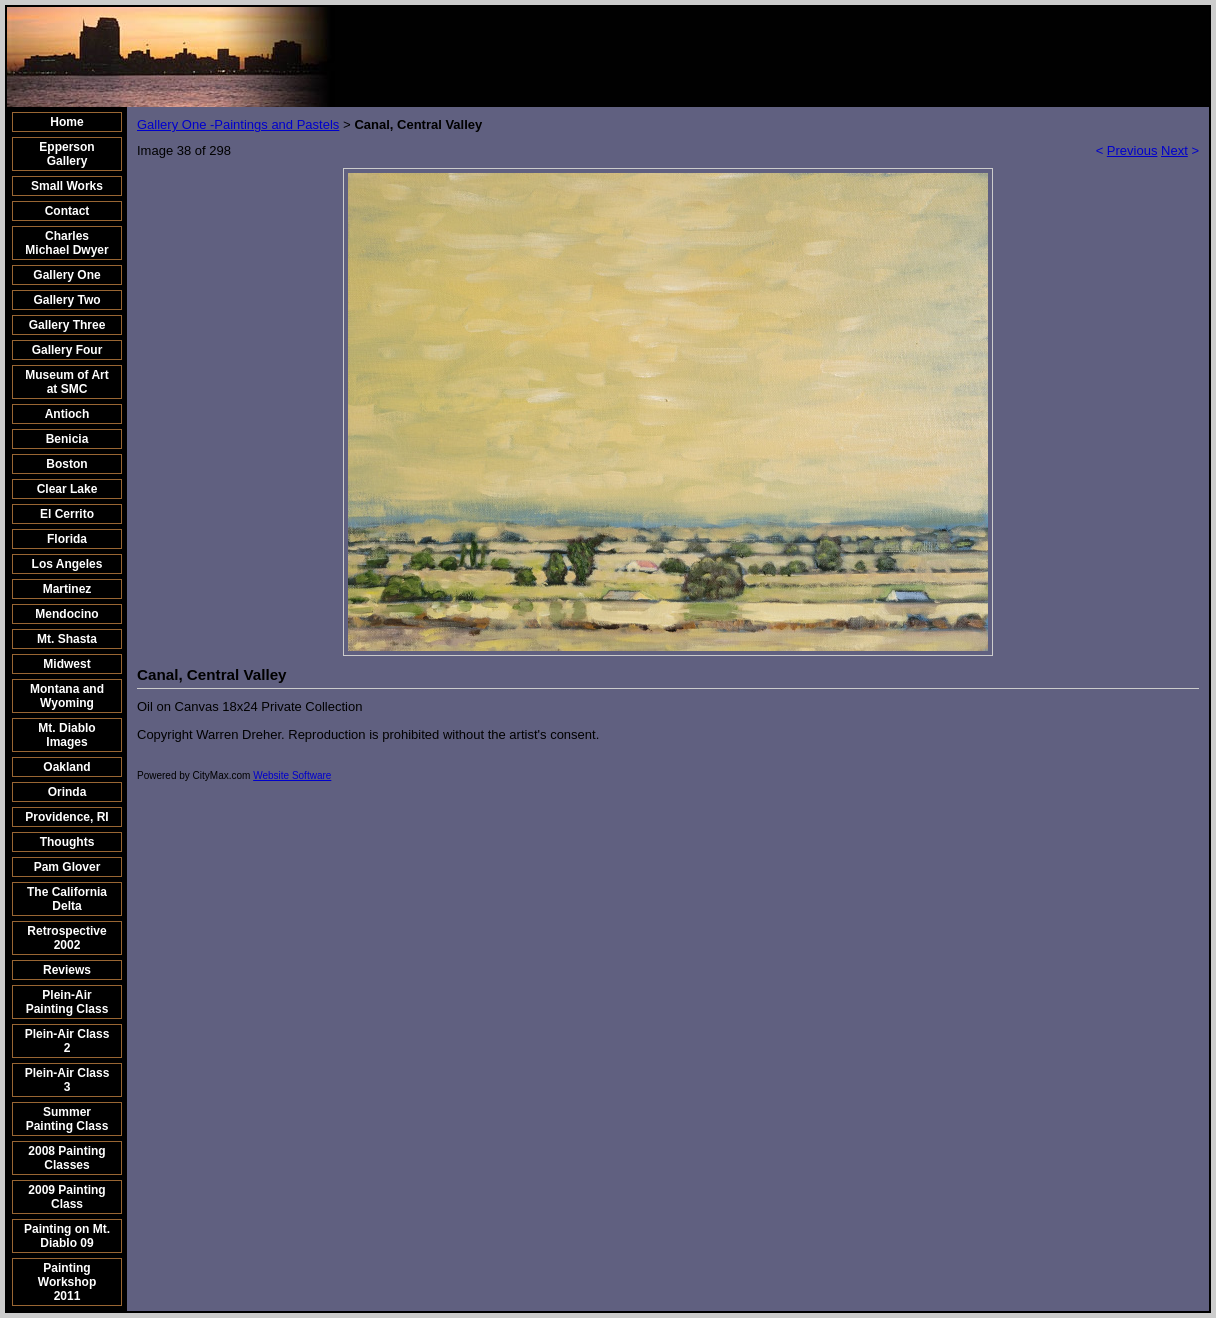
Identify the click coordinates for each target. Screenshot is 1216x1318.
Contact (67, 211)
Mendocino (66, 614)
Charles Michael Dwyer (66, 243)
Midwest (66, 664)
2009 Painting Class (66, 1197)
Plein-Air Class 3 (67, 1080)
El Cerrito (67, 514)
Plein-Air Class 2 (67, 1041)
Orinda (67, 792)
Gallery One (66, 275)
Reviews (67, 970)
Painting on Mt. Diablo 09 (67, 1236)
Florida (67, 539)
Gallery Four (67, 350)
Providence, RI (66, 817)
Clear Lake (67, 489)
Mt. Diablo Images (66, 735)
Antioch (67, 414)
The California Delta (67, 899)
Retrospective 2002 (66, 938)
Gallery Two (66, 300)
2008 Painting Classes (66, 1158)
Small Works (67, 186)
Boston (66, 464)
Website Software (292, 775)
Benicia (67, 439)
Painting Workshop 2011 (67, 1282)
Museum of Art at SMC (67, 382)
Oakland (66, 767)
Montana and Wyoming (67, 696)
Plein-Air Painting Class (67, 1002)
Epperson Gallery (66, 154)
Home (66, 122)
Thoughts (67, 842)
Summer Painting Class (67, 1119)
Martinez (67, 589)
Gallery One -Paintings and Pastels (238, 124)
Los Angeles (67, 564)
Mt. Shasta (67, 639)
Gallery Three (67, 325)
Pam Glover (67, 867)
